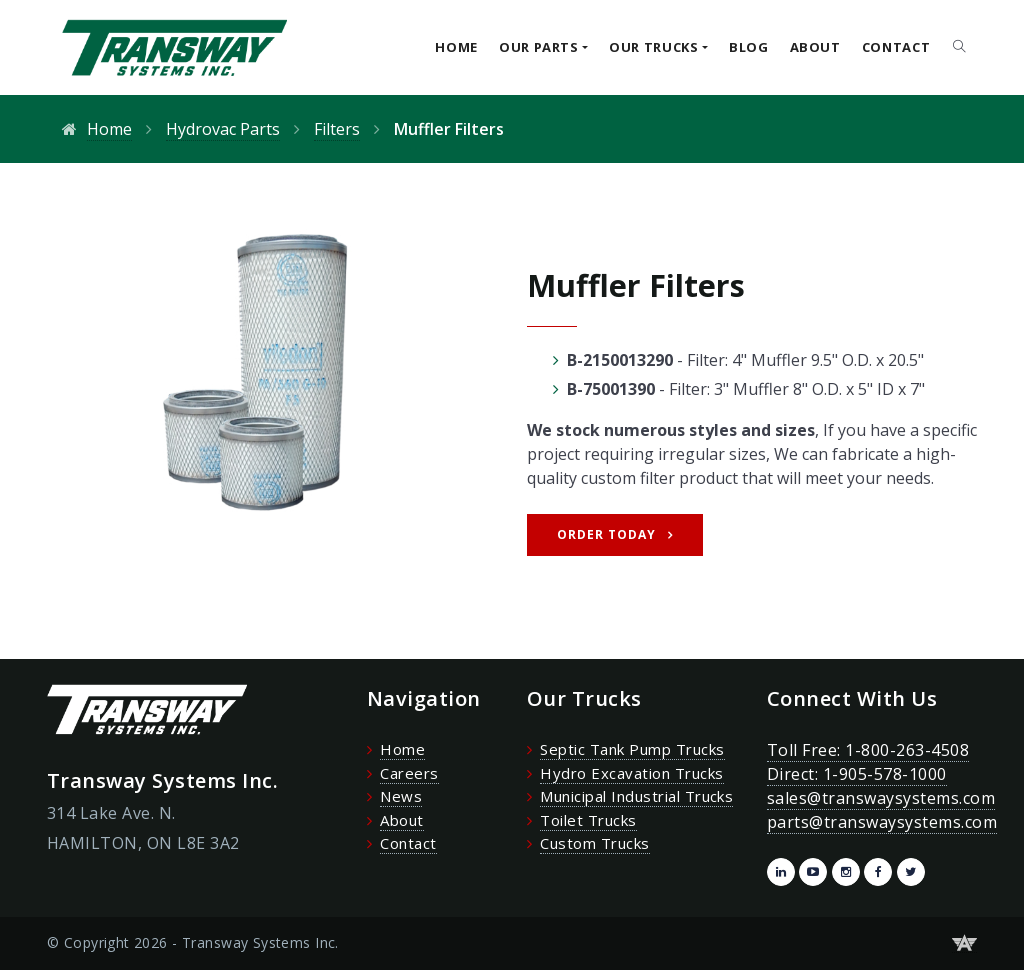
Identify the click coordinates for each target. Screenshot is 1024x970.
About (815, 47)
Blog (749, 47)
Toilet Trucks (588, 820)
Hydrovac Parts (223, 129)
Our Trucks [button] (654, 47)
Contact (896, 47)
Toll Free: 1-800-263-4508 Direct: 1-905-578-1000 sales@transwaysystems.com (881, 774)
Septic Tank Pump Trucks (632, 749)
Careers (409, 773)
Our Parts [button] (539, 47)
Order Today (606, 534)
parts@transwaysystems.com (882, 822)
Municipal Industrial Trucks (636, 796)
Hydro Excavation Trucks (631, 773)
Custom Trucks (594, 843)
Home (456, 47)
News (401, 796)
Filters (337, 129)
